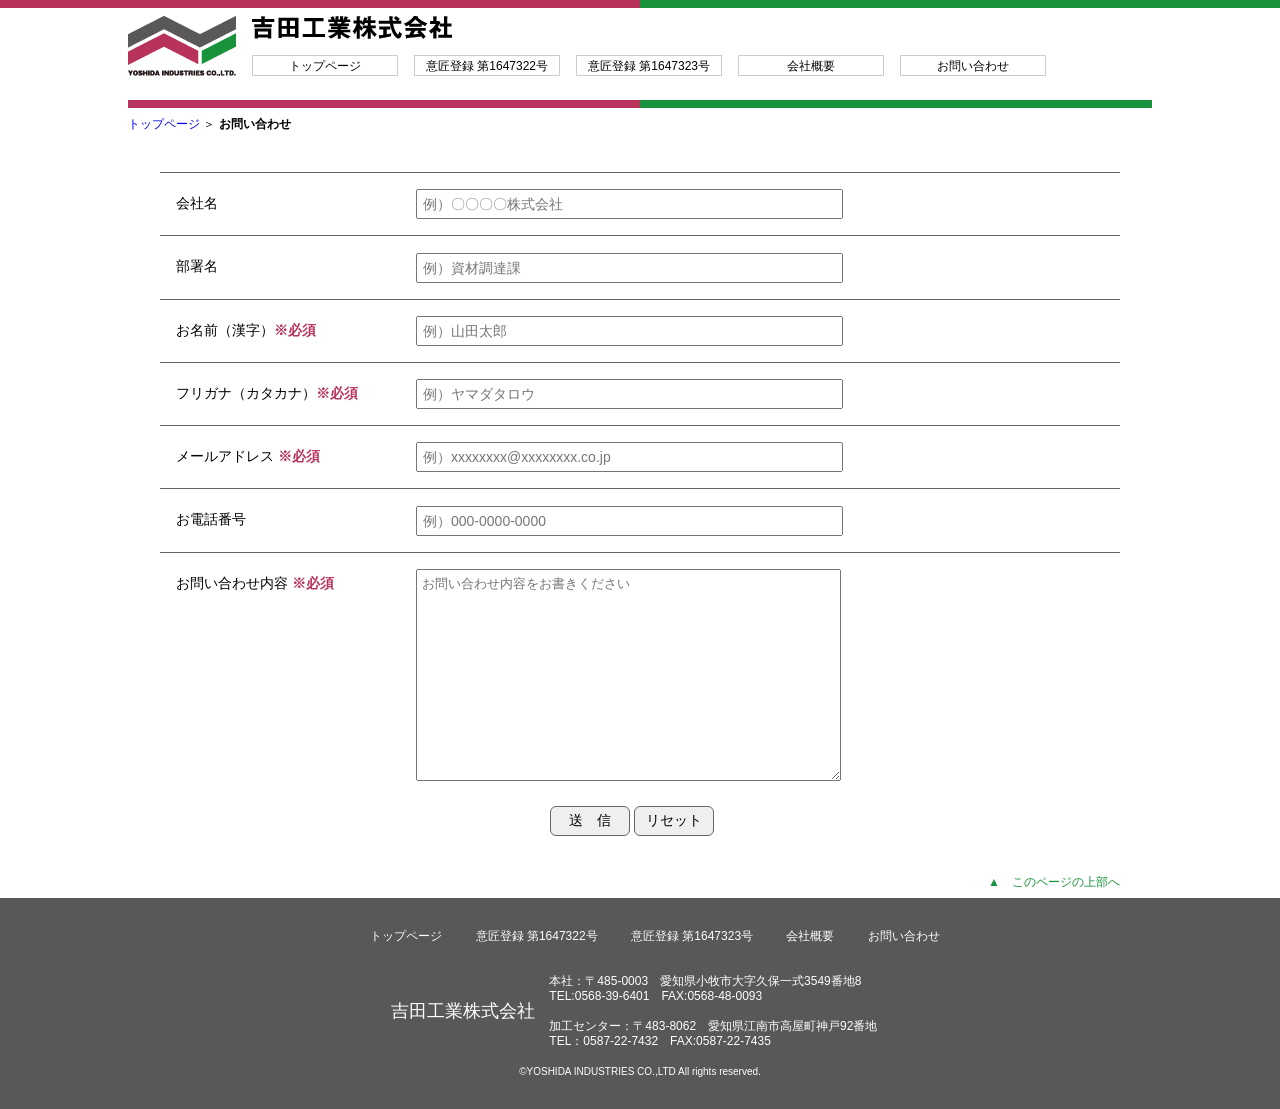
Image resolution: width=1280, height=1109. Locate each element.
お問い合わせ (973, 66)
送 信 (590, 820)
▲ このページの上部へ (1054, 882)
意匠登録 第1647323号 (649, 66)
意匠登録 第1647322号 (487, 66)
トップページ (325, 66)
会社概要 (811, 66)
